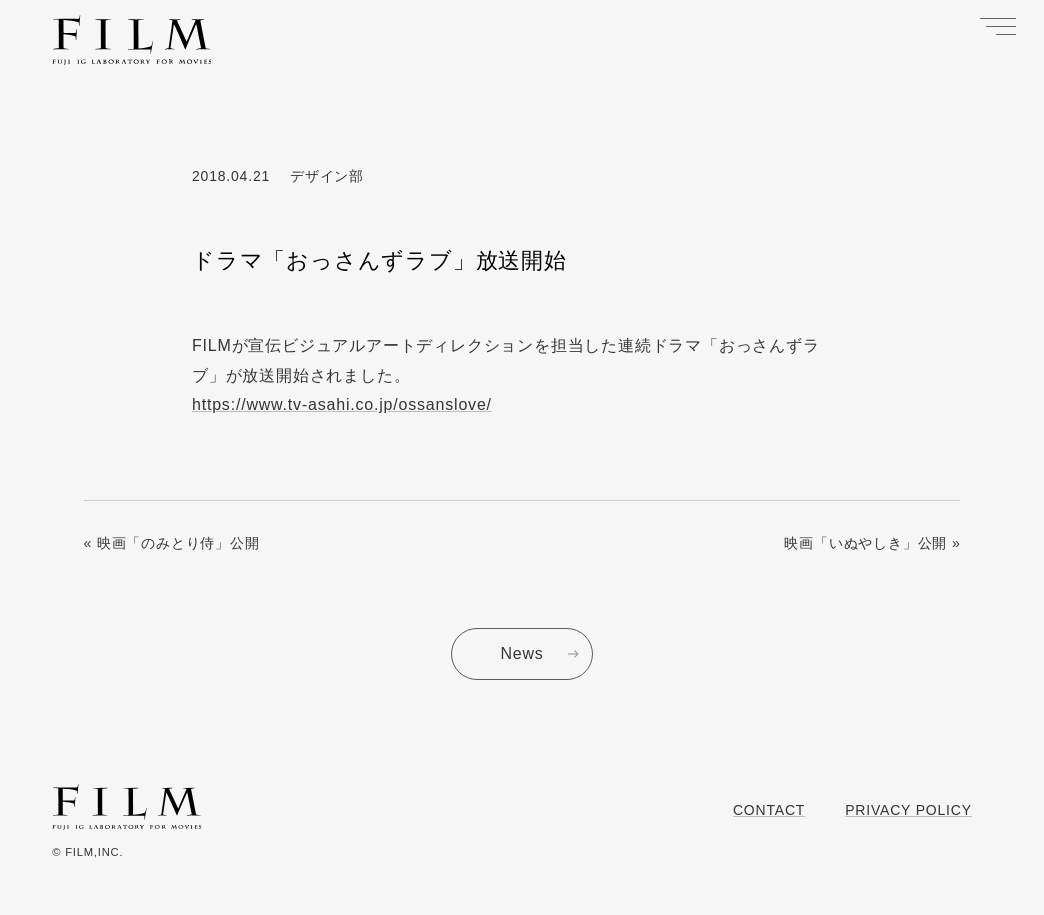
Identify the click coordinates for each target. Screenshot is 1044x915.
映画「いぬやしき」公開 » (872, 543)
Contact (769, 810)
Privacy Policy (908, 810)
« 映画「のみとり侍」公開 (172, 543)
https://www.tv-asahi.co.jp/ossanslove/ (342, 404)
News (521, 653)
